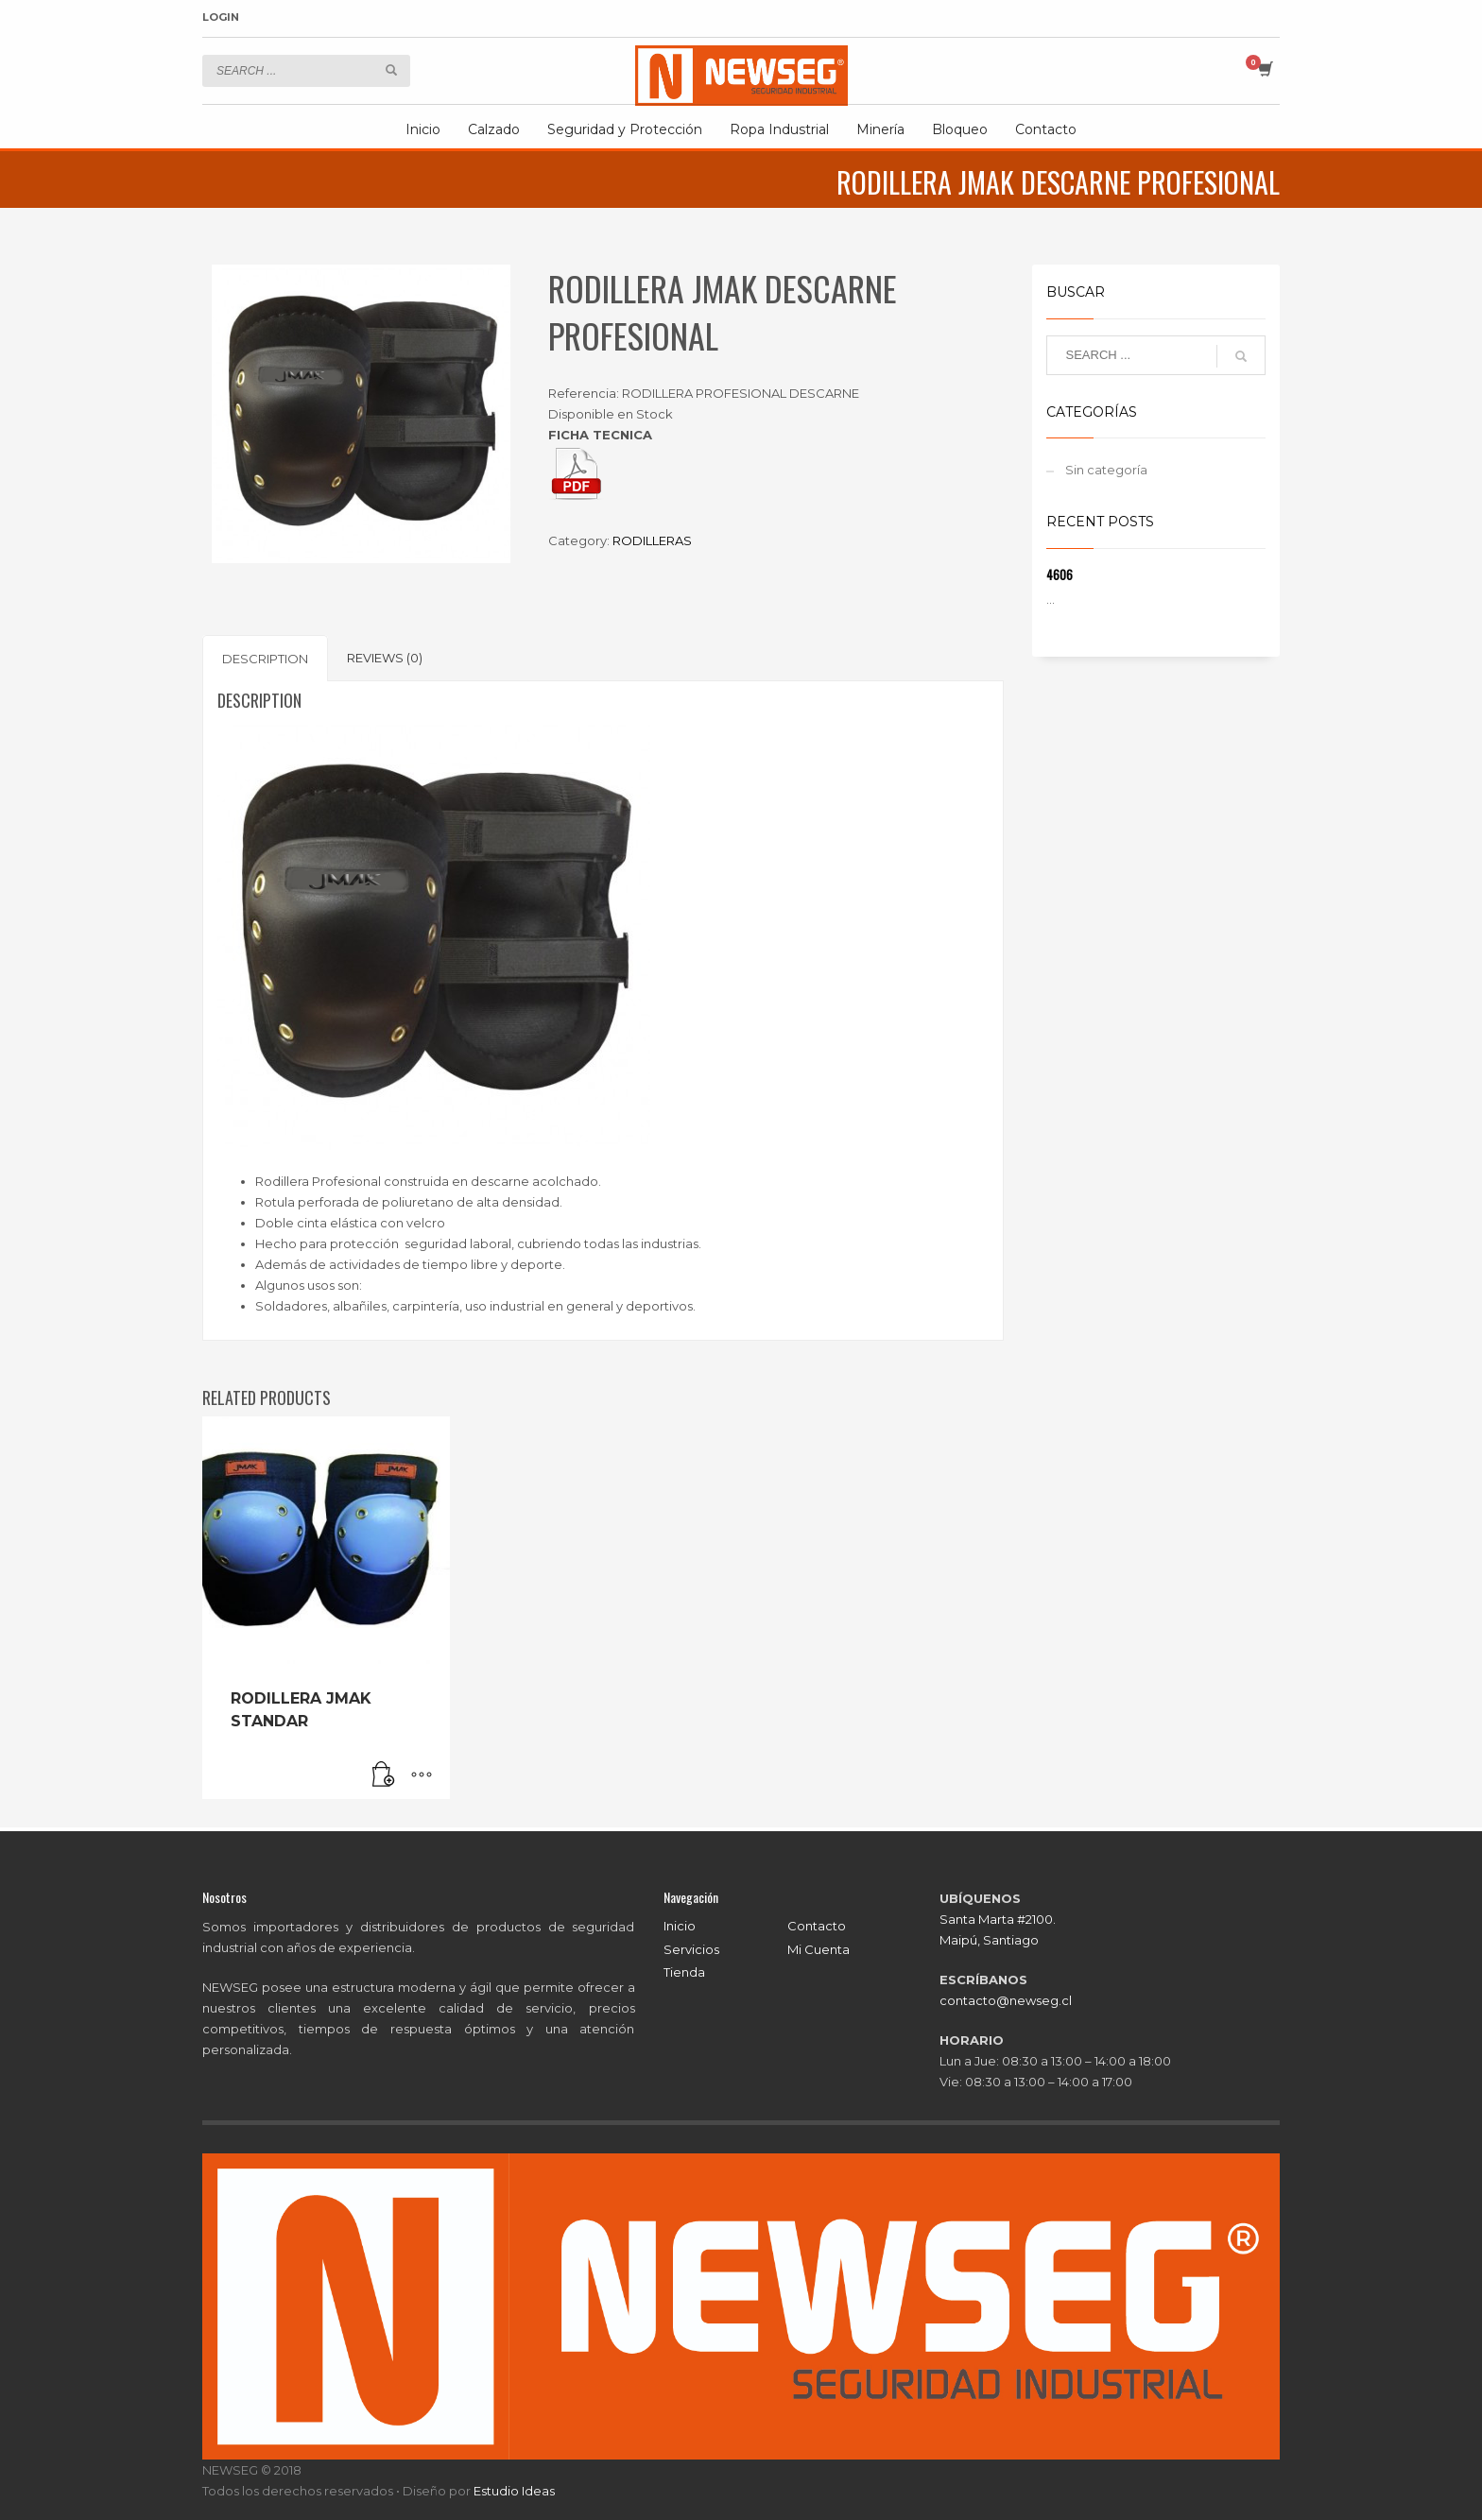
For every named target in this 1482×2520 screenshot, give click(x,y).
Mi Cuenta (818, 1949)
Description (265, 658)
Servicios (691, 1949)
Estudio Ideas (514, 2490)
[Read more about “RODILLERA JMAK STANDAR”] (384, 1775)
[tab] (265, 658)
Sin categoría (1106, 469)
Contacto (816, 1925)
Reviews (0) (384, 657)
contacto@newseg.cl (1005, 2000)
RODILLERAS (652, 540)
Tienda (684, 1972)
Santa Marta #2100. (997, 1919)
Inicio (679, 1925)
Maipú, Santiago (989, 1939)
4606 (1059, 574)
